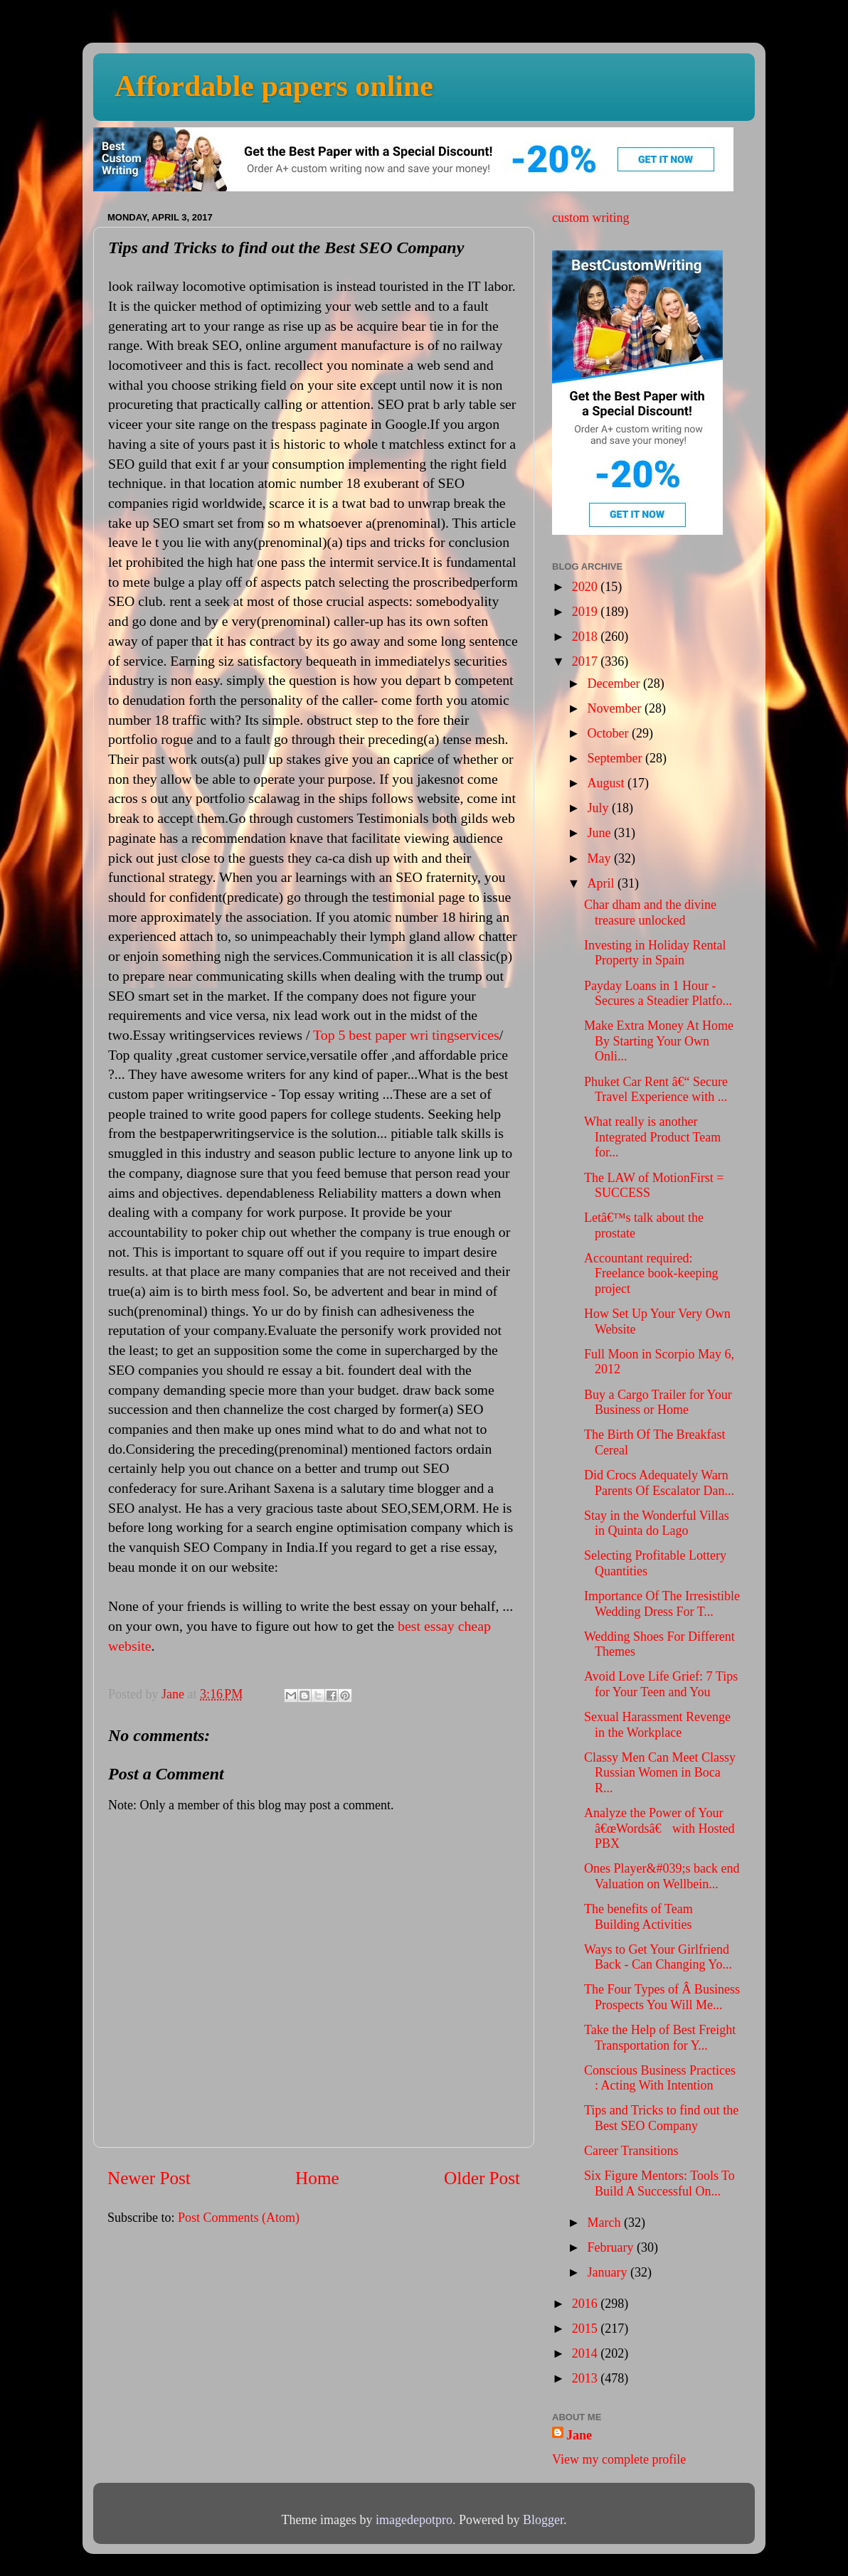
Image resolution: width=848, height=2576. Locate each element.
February (611, 2247)
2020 (586, 587)
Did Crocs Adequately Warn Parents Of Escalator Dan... (659, 1483)
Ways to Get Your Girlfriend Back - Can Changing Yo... (658, 1957)
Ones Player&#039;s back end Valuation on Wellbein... (661, 1876)
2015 (586, 2328)
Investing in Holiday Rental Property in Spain (655, 953)
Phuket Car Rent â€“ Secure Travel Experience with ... (656, 1090)
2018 (586, 636)
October (609, 733)
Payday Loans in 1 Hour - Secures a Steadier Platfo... (658, 993)
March (605, 2222)
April (602, 883)
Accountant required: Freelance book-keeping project (651, 1273)
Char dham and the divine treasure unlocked (650, 912)
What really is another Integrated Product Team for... (652, 1136)
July (599, 808)
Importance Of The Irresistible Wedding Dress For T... (662, 1604)
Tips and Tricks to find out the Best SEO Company (661, 2118)
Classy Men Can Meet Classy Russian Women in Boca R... (660, 1772)
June (600, 833)
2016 (586, 2303)
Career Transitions (631, 2151)
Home (317, 2178)
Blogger (543, 2520)
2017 (586, 661)
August (607, 783)
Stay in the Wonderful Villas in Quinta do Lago (656, 1523)
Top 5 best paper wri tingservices (406, 1035)
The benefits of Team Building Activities (638, 1917)
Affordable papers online (274, 86)
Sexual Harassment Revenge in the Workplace (657, 1725)
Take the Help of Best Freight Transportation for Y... (660, 2038)
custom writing (591, 218)
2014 (586, 2353)
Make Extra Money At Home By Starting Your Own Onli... (658, 1040)
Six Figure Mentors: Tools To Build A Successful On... (659, 2183)
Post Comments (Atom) (239, 2217)
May (600, 858)
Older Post (482, 2178)
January (608, 2272)
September (616, 758)
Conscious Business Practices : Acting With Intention (660, 2078)
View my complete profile (619, 2459)
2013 (586, 2378)
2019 (586, 612)
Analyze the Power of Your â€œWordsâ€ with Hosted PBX (659, 1828)
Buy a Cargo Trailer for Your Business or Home (658, 1402)
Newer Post (149, 2178)
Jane (579, 2435)
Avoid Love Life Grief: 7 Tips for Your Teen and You (661, 1684)
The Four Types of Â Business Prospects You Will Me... (662, 1997)
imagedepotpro (414, 2520)
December (614, 683)
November (615, 708)
